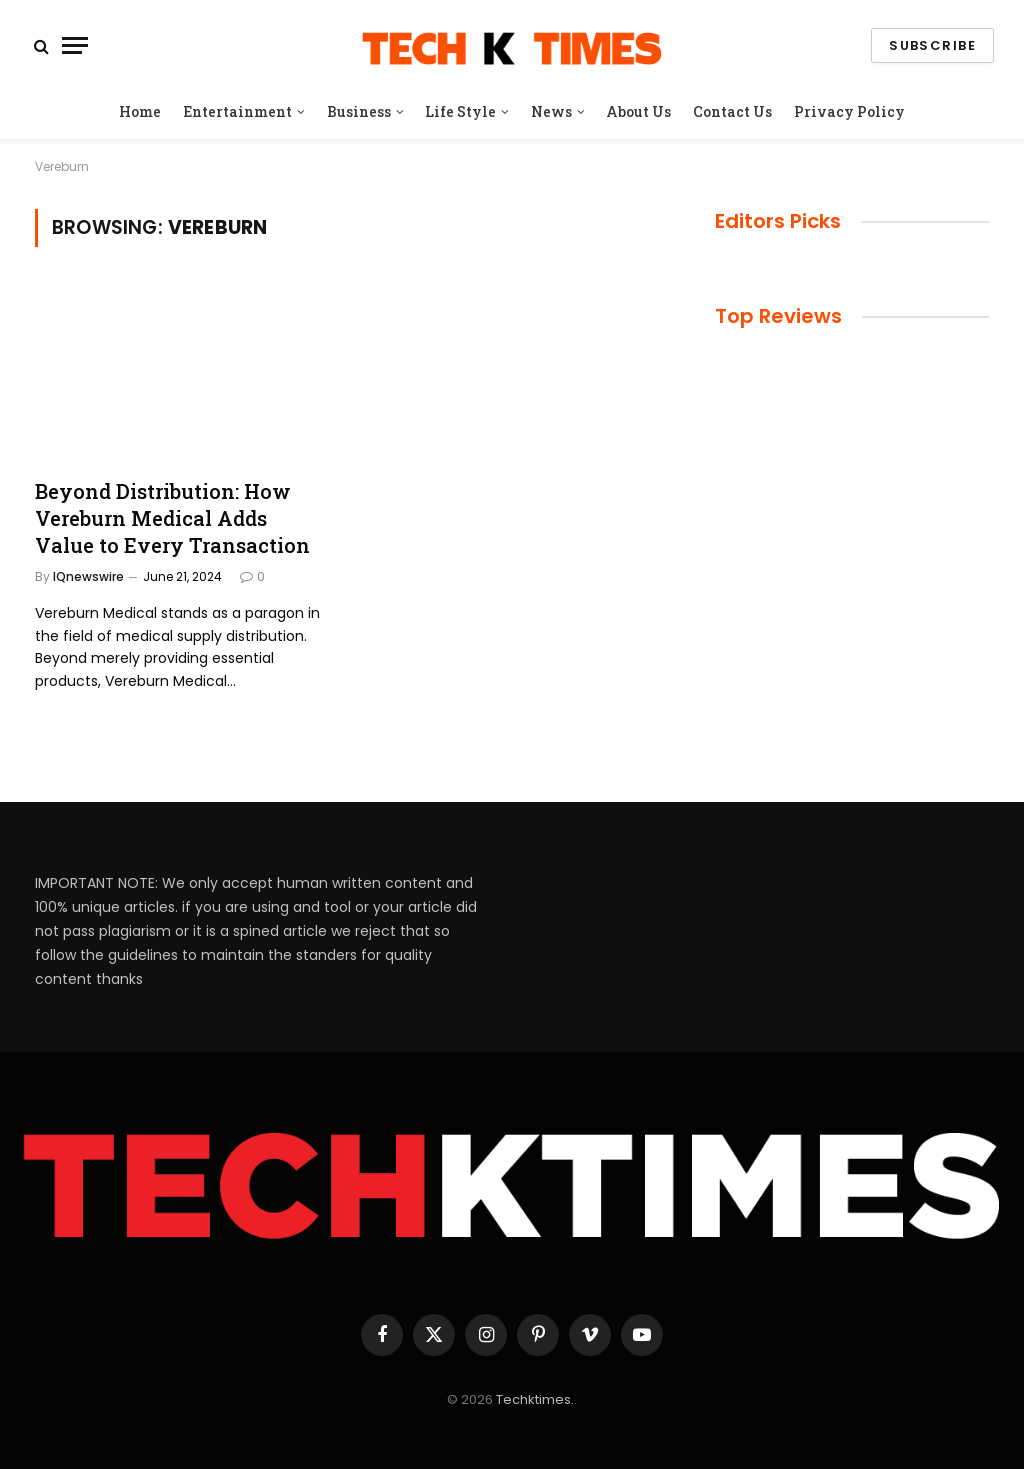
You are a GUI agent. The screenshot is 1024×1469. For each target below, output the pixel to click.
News (551, 111)
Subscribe (932, 45)
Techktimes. (535, 1399)
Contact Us (732, 111)
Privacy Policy (849, 111)
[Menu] (75, 45)
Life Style (460, 111)
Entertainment (237, 111)
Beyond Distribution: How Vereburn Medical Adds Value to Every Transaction (172, 518)
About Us (638, 111)
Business (359, 111)
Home (140, 111)
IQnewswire (88, 576)
